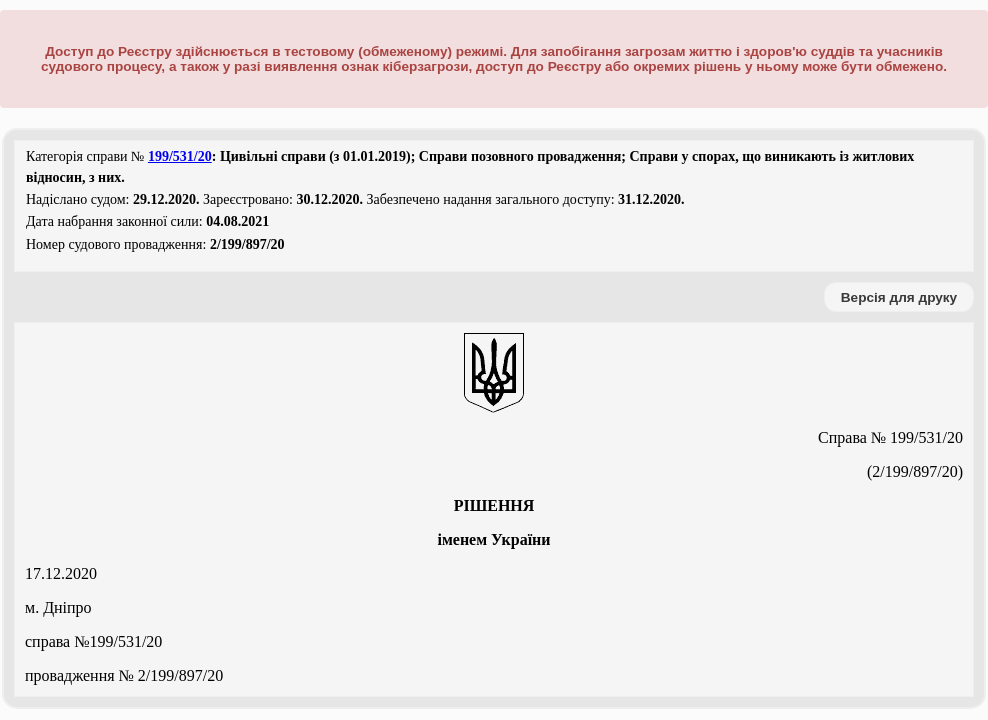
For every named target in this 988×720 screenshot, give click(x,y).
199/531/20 (180, 156)
